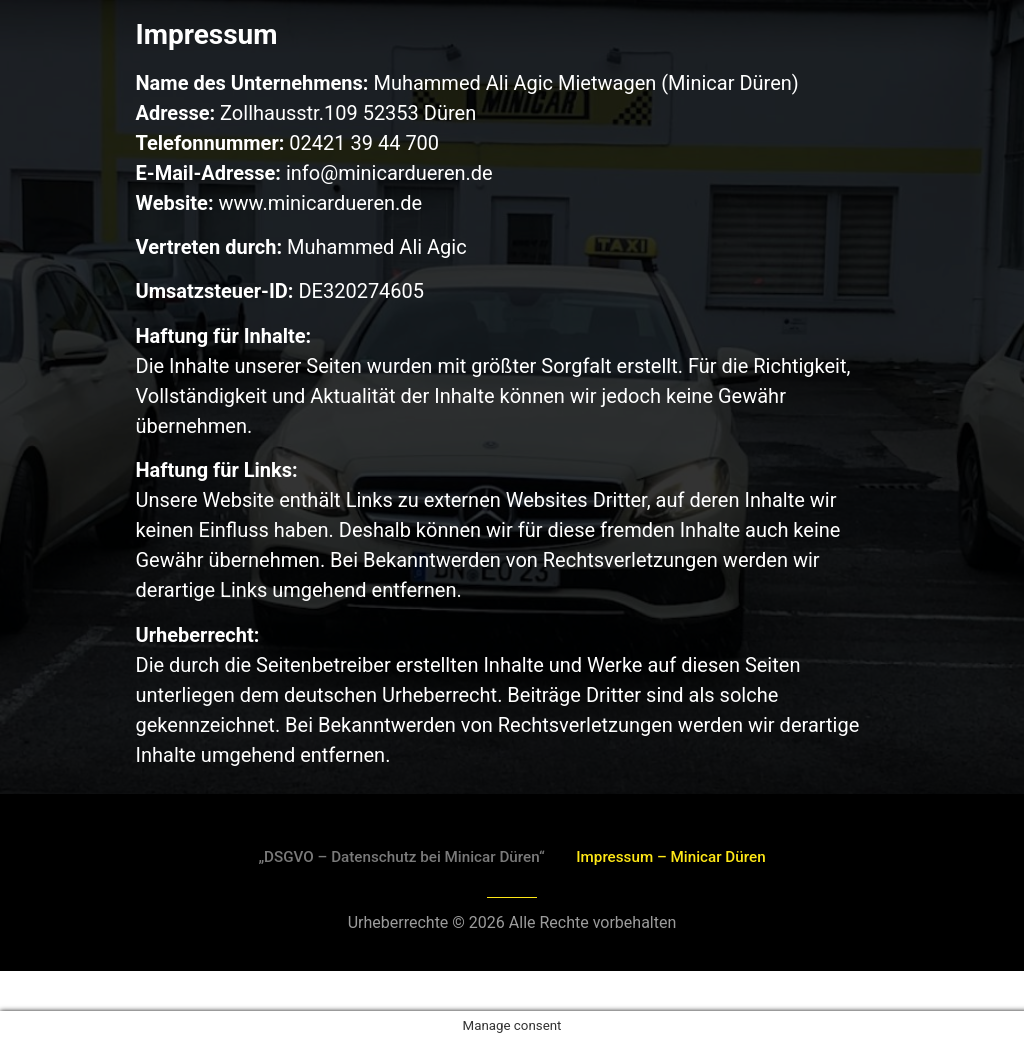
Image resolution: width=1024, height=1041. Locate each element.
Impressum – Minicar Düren (682, 856)
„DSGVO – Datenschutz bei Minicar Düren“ (392, 856)
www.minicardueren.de (321, 203)
